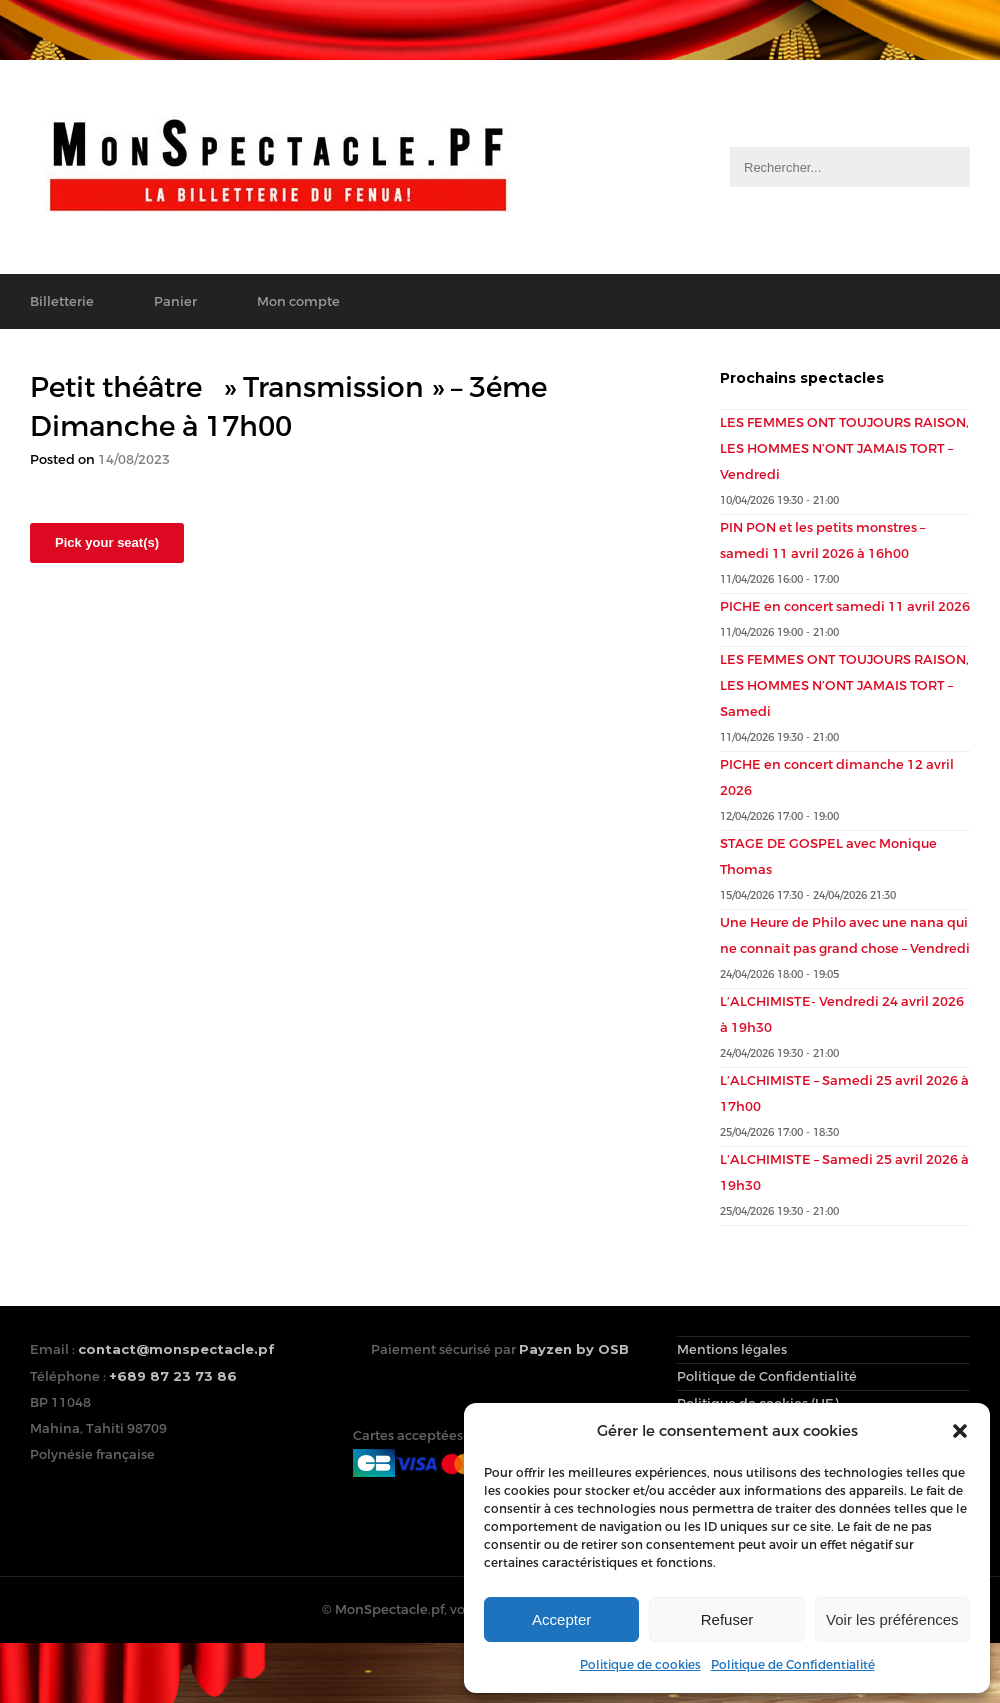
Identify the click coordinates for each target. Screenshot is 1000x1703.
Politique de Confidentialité (793, 1665)
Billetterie (62, 301)
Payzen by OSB (574, 1349)
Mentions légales (732, 1349)
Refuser (727, 1619)
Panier (175, 301)
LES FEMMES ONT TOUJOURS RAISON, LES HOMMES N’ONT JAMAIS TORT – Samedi (844, 685)
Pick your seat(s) (107, 542)
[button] (960, 1431)
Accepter (561, 1619)
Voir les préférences (892, 1619)
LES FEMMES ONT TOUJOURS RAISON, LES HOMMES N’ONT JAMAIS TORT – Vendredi (844, 448)
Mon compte (298, 301)
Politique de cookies (640, 1665)
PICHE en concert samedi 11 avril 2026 (845, 606)
